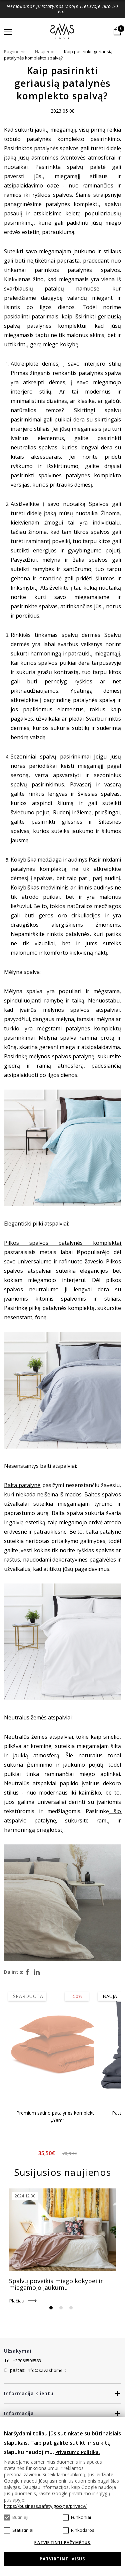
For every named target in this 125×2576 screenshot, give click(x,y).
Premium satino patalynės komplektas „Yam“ (57, 2116)
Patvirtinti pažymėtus (62, 2542)
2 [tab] (61, 2307)
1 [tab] (51, 2307)
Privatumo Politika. (77, 2452)
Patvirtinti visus (62, 2559)
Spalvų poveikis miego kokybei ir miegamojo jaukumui (56, 2284)
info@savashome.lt (46, 2370)
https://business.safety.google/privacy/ (45, 2506)
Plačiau (16, 2300)
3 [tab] (71, 2307)
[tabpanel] (62, 2246)
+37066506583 (27, 2361)
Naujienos (45, 52)
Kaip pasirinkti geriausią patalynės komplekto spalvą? (58, 55)
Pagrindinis (15, 52)
